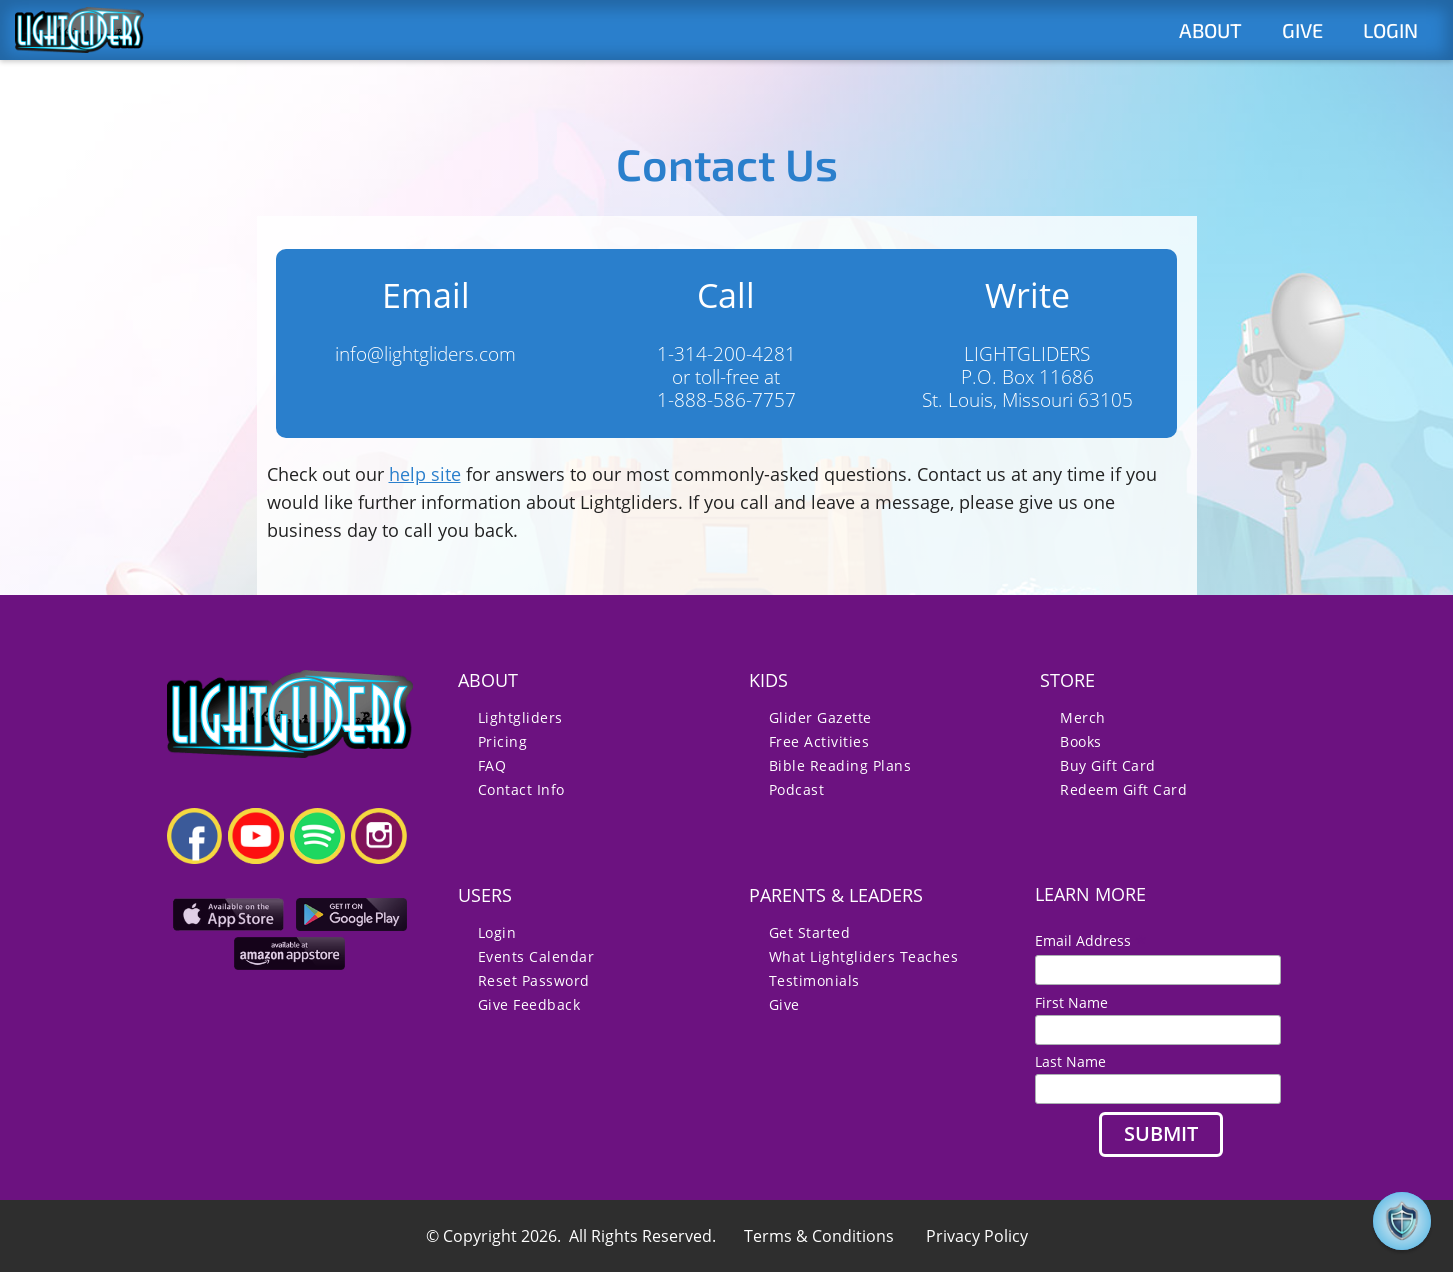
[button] (1402, 1221)
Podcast (797, 789)
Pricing (503, 741)
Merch (1083, 717)
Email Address (1091, 940)
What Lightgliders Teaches (864, 956)
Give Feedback (529, 1004)
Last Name (1070, 1061)
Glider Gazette (820, 717)
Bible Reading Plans (840, 765)
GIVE (1302, 30)
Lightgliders (520, 717)
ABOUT (1210, 30)
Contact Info (521, 789)
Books (1081, 741)
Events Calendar (536, 956)
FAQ (492, 765)
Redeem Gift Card (1123, 789)
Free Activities (819, 741)
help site (425, 474)
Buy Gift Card (1108, 765)
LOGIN (1390, 30)
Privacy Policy (977, 1236)
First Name (1071, 1002)
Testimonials (814, 980)
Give (784, 1004)
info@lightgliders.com (425, 353)
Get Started (810, 932)
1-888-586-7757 (726, 399)
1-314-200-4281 (726, 353)
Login (497, 932)
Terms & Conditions (819, 1236)
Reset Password (534, 980)
